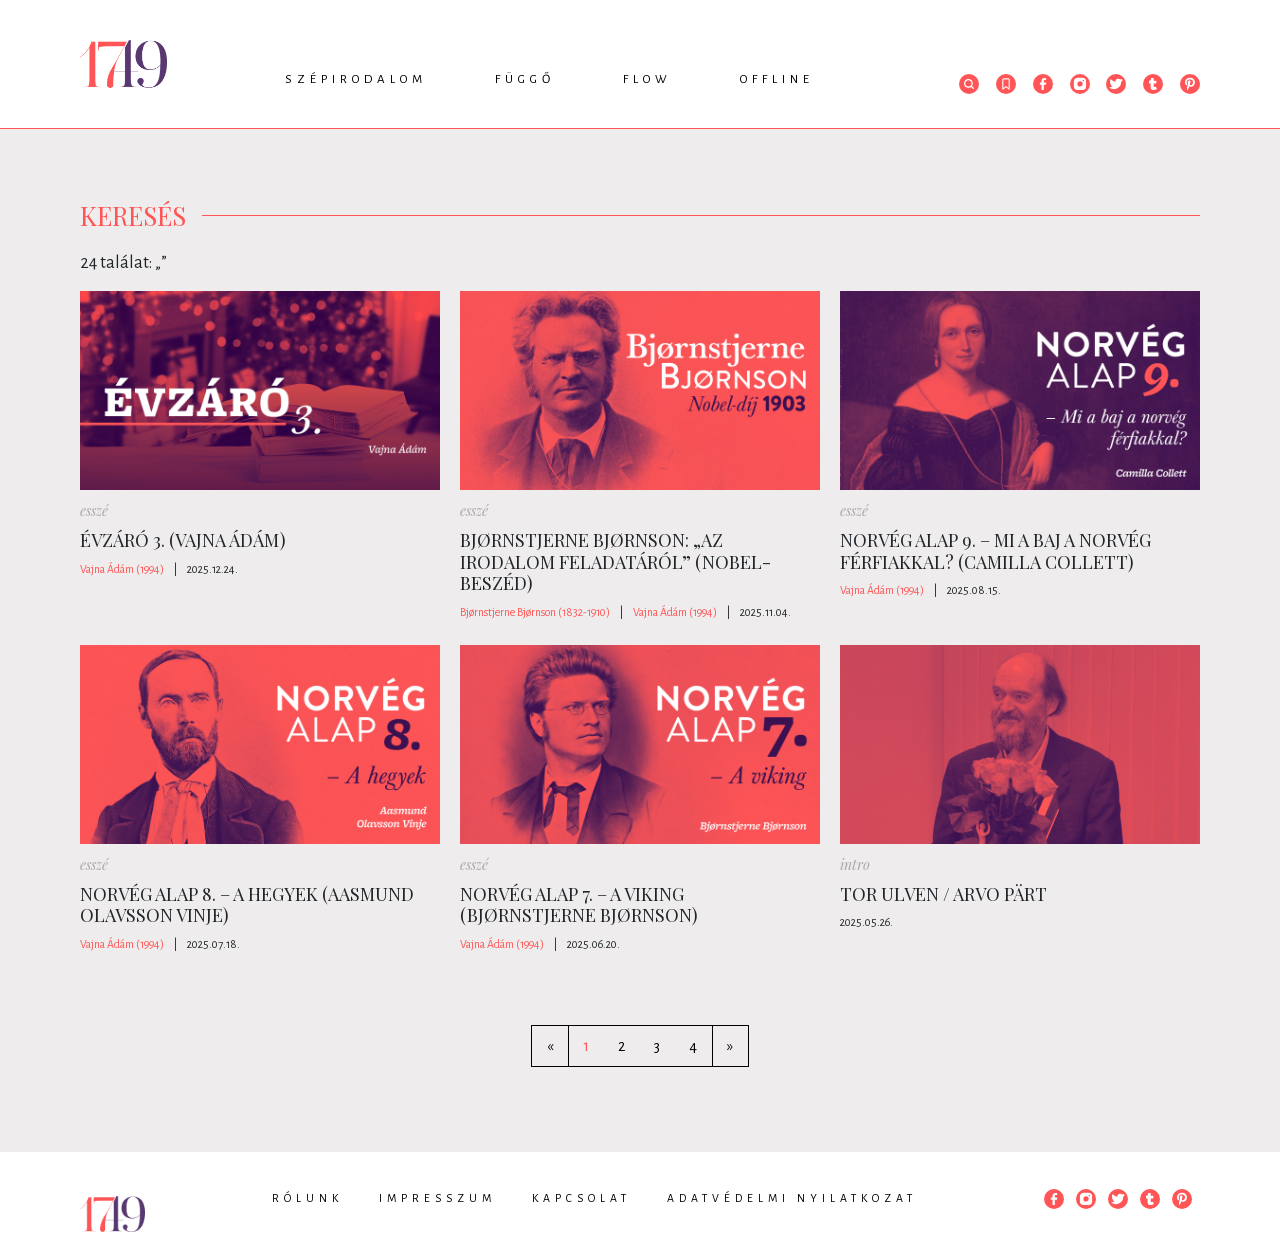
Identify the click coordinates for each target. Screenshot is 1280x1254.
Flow (647, 79)
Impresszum (437, 1198)
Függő (525, 79)
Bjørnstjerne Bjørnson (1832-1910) (535, 612)
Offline (777, 79)
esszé (94, 510)
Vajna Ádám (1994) (122, 569)
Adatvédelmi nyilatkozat (792, 1198)
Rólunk (307, 1198)
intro (855, 864)
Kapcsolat (581, 1198)
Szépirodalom (356, 79)
